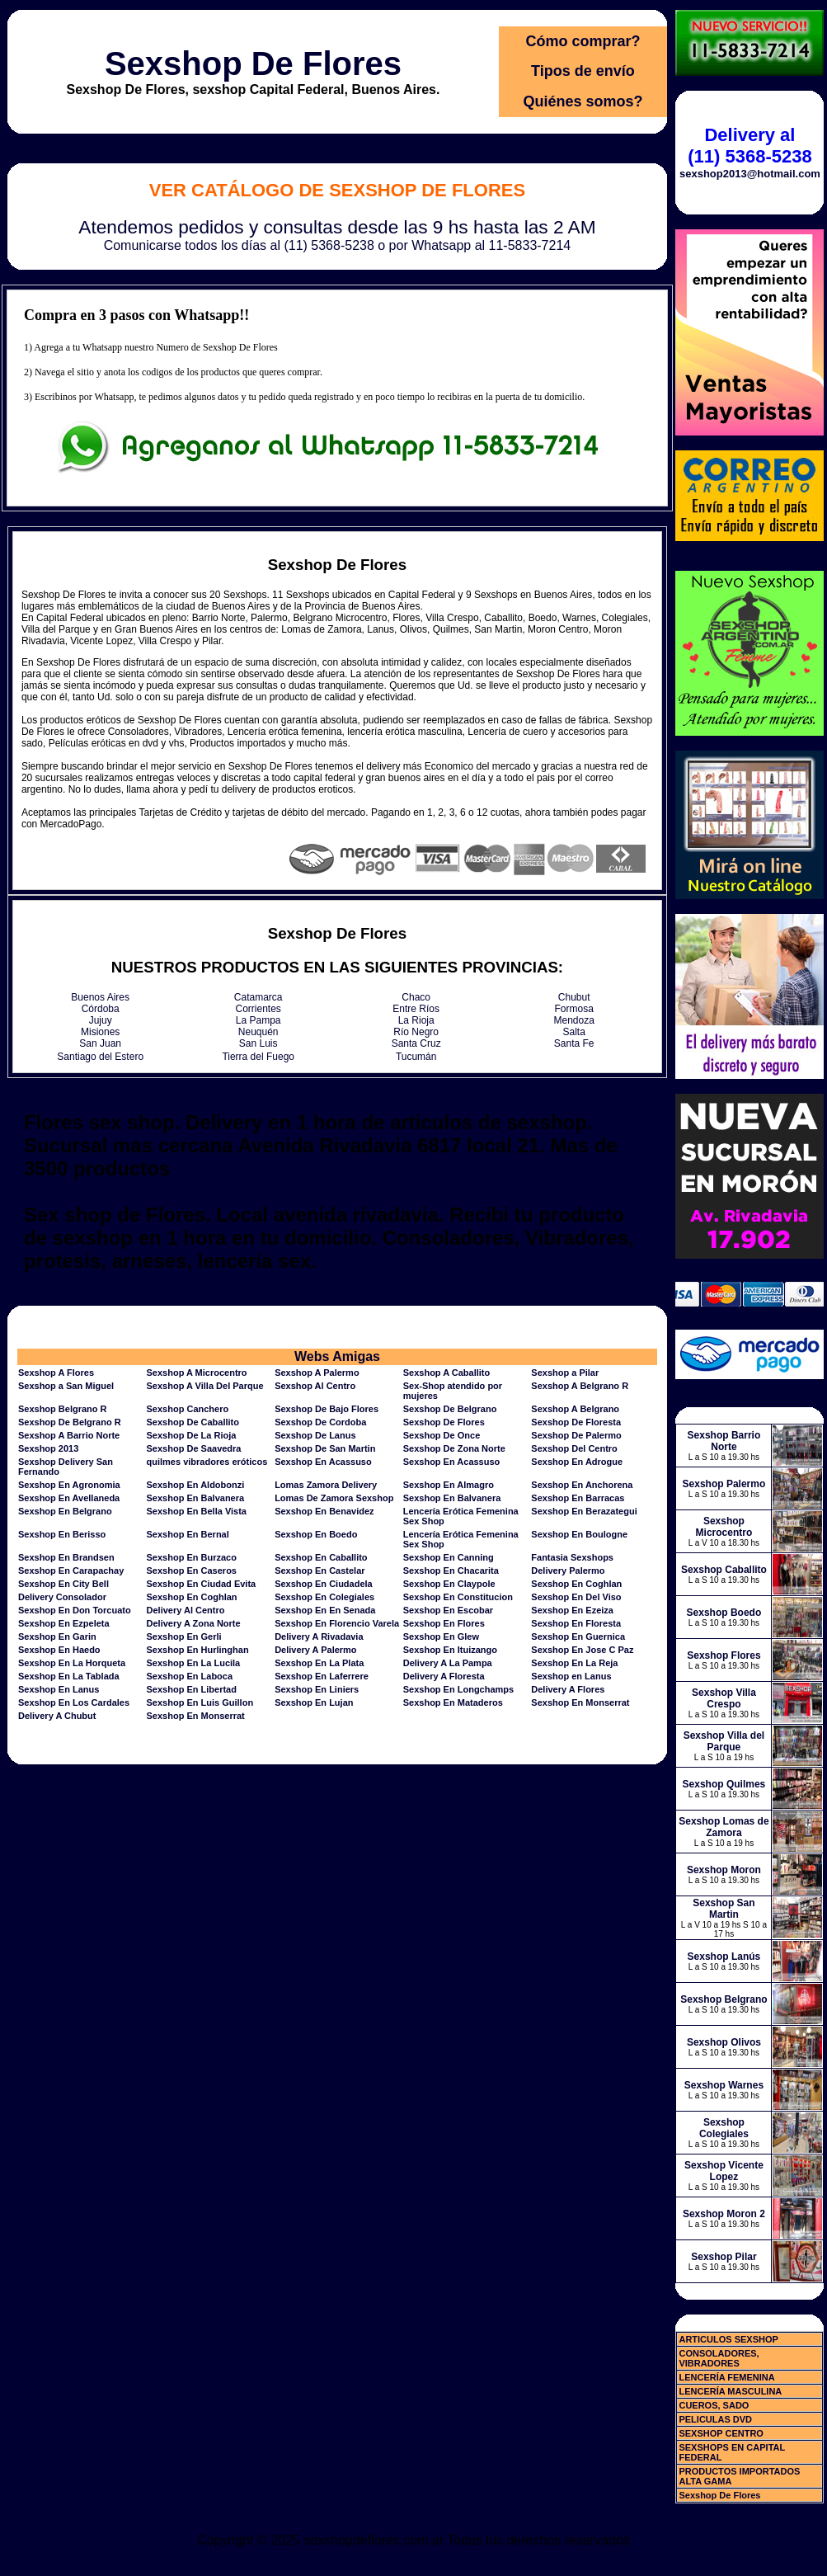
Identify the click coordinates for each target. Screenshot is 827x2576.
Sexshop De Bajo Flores (326, 1409)
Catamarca (258, 997)
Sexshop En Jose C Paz (582, 1650)
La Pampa (258, 1020)
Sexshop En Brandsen (66, 1557)
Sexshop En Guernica (578, 1636)
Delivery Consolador (62, 1597)
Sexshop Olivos (724, 2042)
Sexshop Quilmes (724, 1784)
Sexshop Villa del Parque (724, 1741)
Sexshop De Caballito (193, 1422)
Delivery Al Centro (186, 1610)
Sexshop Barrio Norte (724, 1441)
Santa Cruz (416, 1043)
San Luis (258, 1043)
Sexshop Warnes (724, 2085)
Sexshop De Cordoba (320, 1422)
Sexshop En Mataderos (453, 1702)
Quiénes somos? (582, 101)
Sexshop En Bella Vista (197, 1511)
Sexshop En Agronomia (69, 1485)
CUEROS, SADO (714, 2405)
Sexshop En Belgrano (65, 1511)
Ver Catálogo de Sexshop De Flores (337, 190)
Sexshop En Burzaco (192, 1557)
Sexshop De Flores (253, 63)
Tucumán (416, 1056)
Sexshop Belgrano (723, 1999)
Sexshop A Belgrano (575, 1409)
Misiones (100, 1032)
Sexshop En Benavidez (324, 1511)
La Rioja (416, 1020)
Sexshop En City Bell (63, 1584)
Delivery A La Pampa (447, 1663)
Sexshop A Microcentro (197, 1372)
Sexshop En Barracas (577, 1498)
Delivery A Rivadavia (319, 1636)
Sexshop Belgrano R (62, 1409)
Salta (574, 1032)
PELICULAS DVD (715, 2419)
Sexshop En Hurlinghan (198, 1650)
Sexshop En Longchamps (458, 1689)
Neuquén (258, 1032)
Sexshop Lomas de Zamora (723, 1827)
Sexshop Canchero (188, 1409)
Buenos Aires (100, 997)
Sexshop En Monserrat (580, 1702)
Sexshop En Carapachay (71, 1570)
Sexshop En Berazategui (584, 1511)
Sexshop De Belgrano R (69, 1422)
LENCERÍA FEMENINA (726, 2377)
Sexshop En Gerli (184, 1636)
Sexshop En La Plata (319, 1663)
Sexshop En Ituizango (450, 1650)
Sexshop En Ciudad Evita (201, 1584)
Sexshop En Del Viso (576, 1597)
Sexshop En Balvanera (196, 1498)
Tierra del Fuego (258, 1056)
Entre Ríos (415, 1009)
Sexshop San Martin (723, 1908)
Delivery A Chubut (57, 1716)
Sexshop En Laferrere (322, 1676)
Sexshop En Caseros (192, 1570)
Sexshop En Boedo (316, 1534)
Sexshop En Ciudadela (324, 1584)
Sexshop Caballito (724, 1569)
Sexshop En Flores (444, 1623)
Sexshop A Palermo (317, 1372)
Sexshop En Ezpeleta (64, 1623)
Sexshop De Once (442, 1435)
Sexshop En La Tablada (69, 1676)
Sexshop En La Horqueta (71, 1663)
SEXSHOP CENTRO (721, 2433)
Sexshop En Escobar (448, 1610)
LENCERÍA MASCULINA (730, 2391)
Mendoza (574, 1020)
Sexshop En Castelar (319, 1570)
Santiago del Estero (100, 1056)
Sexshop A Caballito (447, 1372)
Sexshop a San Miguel (66, 1386)
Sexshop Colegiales (724, 2128)
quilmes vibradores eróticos (207, 1462)
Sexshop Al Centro (315, 1386)
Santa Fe (574, 1043)
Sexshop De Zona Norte (454, 1448)
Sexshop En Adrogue (577, 1462)
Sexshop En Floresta (576, 1623)
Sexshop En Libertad (192, 1689)
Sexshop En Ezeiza (572, 1610)
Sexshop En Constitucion (458, 1597)
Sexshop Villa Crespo (724, 1698)
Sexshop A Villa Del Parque (205, 1386)
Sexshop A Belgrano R (579, 1386)
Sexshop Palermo (724, 1484)
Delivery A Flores (567, 1689)
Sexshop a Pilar (565, 1372)
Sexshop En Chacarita (451, 1570)
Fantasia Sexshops (572, 1557)
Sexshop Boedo (724, 1612)
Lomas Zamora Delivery (326, 1485)
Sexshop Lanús (724, 1956)
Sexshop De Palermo (576, 1435)
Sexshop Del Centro (574, 1448)
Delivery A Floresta (444, 1676)
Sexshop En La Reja (574, 1663)
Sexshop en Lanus (571, 1676)
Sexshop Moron (724, 1870)
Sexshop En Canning (448, 1557)
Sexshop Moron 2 (724, 2214)
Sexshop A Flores (56, 1372)
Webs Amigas (337, 1356)
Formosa (574, 1009)
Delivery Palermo (567, 1570)
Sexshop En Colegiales (324, 1597)
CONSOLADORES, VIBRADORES (719, 2358)
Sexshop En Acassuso (323, 1462)
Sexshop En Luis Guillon (200, 1702)
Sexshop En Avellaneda (69, 1498)
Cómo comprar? (582, 41)
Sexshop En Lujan (314, 1702)
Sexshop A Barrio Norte (69, 1435)
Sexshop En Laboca (190, 1676)
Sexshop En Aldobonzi (196, 1485)
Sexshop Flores (723, 1655)
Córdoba (101, 1009)
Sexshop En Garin (57, 1636)
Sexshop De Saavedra (194, 1448)
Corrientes (258, 1009)
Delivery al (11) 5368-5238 (749, 146)
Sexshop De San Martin (325, 1448)
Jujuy (100, 1020)
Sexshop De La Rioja (192, 1435)
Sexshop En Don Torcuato (74, 1610)
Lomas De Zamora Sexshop (334, 1498)
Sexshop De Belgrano (450, 1409)
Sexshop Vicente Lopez (724, 2171)
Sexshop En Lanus (58, 1689)
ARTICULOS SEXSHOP (728, 2339)
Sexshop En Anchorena (581, 1485)
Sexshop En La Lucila (194, 1663)
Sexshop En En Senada (325, 1610)
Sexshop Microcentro (724, 1526)
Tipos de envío (583, 71)
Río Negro (416, 1032)
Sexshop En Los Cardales (73, 1702)
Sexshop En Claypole (449, 1584)
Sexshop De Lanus (315, 1435)
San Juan (100, 1043)
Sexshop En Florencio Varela (337, 1623)
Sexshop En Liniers (317, 1689)
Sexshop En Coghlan (576, 1584)
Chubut (574, 997)
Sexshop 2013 (48, 1448)
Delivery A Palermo (315, 1650)
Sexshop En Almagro (448, 1485)
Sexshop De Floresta (576, 1422)
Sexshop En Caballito (321, 1557)
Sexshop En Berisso (62, 1534)
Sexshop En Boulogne (579, 1534)
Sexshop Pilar (723, 2257)
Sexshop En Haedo (59, 1650)
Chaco (416, 997)
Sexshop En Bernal (188, 1534)
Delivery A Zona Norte (194, 1623)
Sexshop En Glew (441, 1636)
